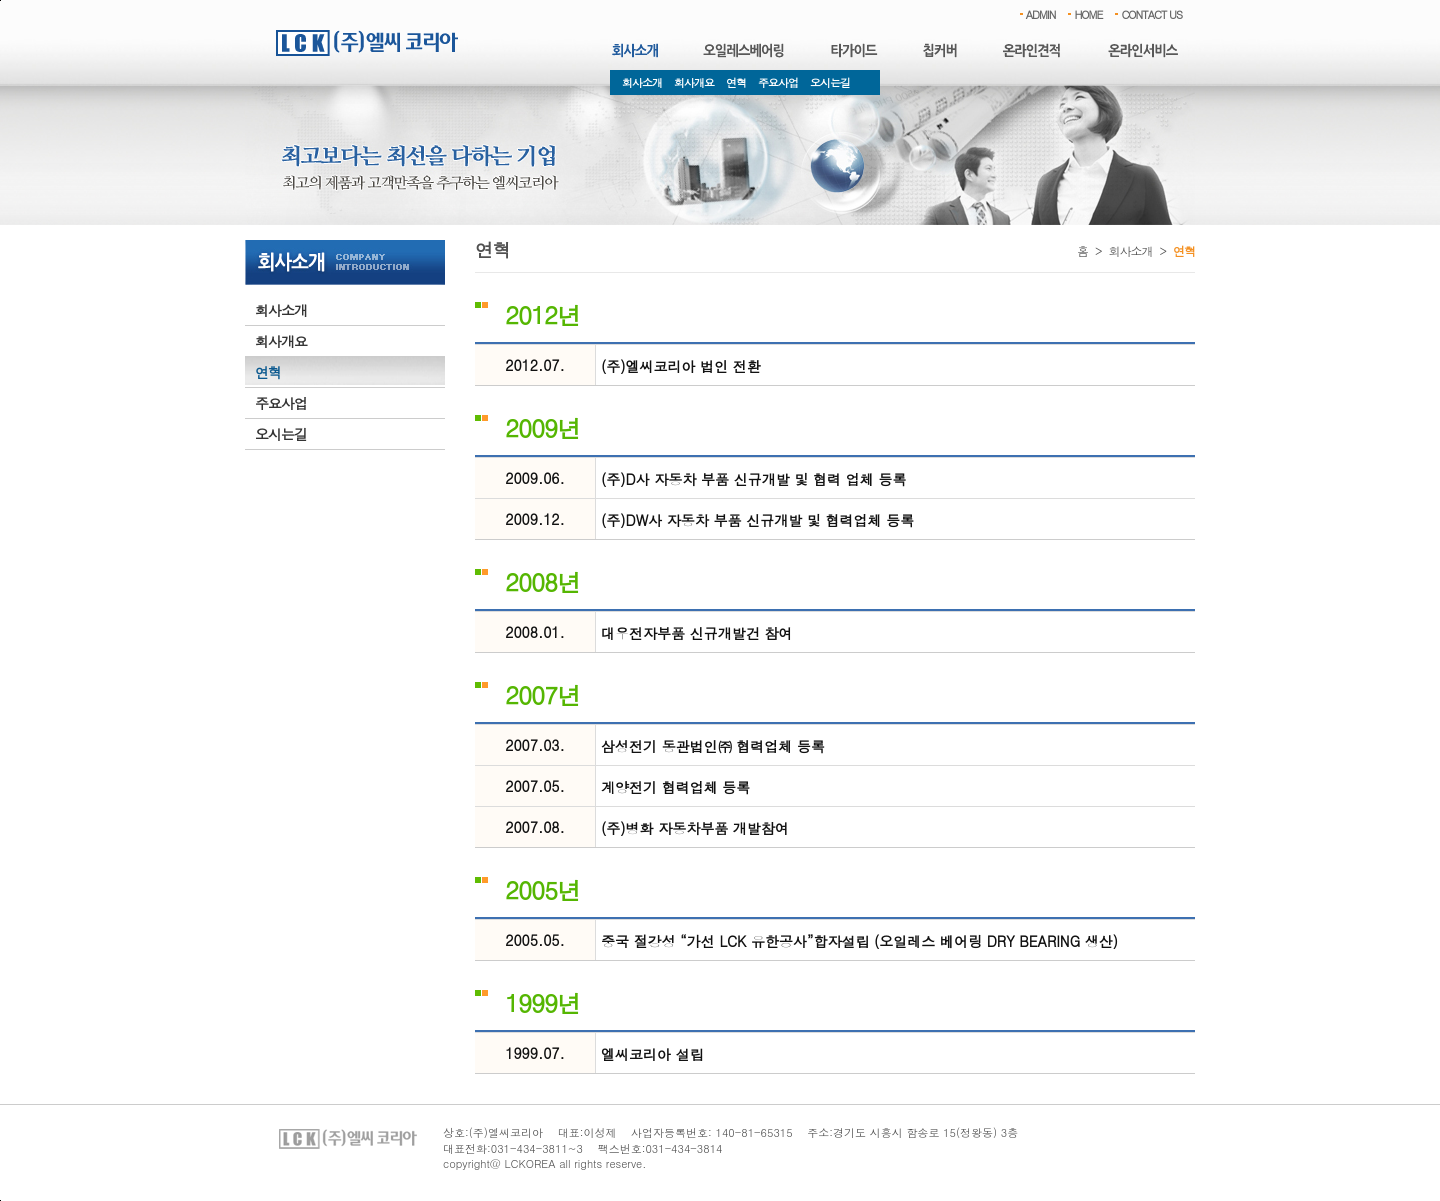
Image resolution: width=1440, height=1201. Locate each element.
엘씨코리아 (367, 42)
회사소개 (642, 82)
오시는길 (830, 82)
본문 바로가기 (0, 0)
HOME (1088, 14)
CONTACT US (1151, 14)
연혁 (736, 82)
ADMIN (1041, 14)
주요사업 (778, 82)
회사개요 (694, 82)
